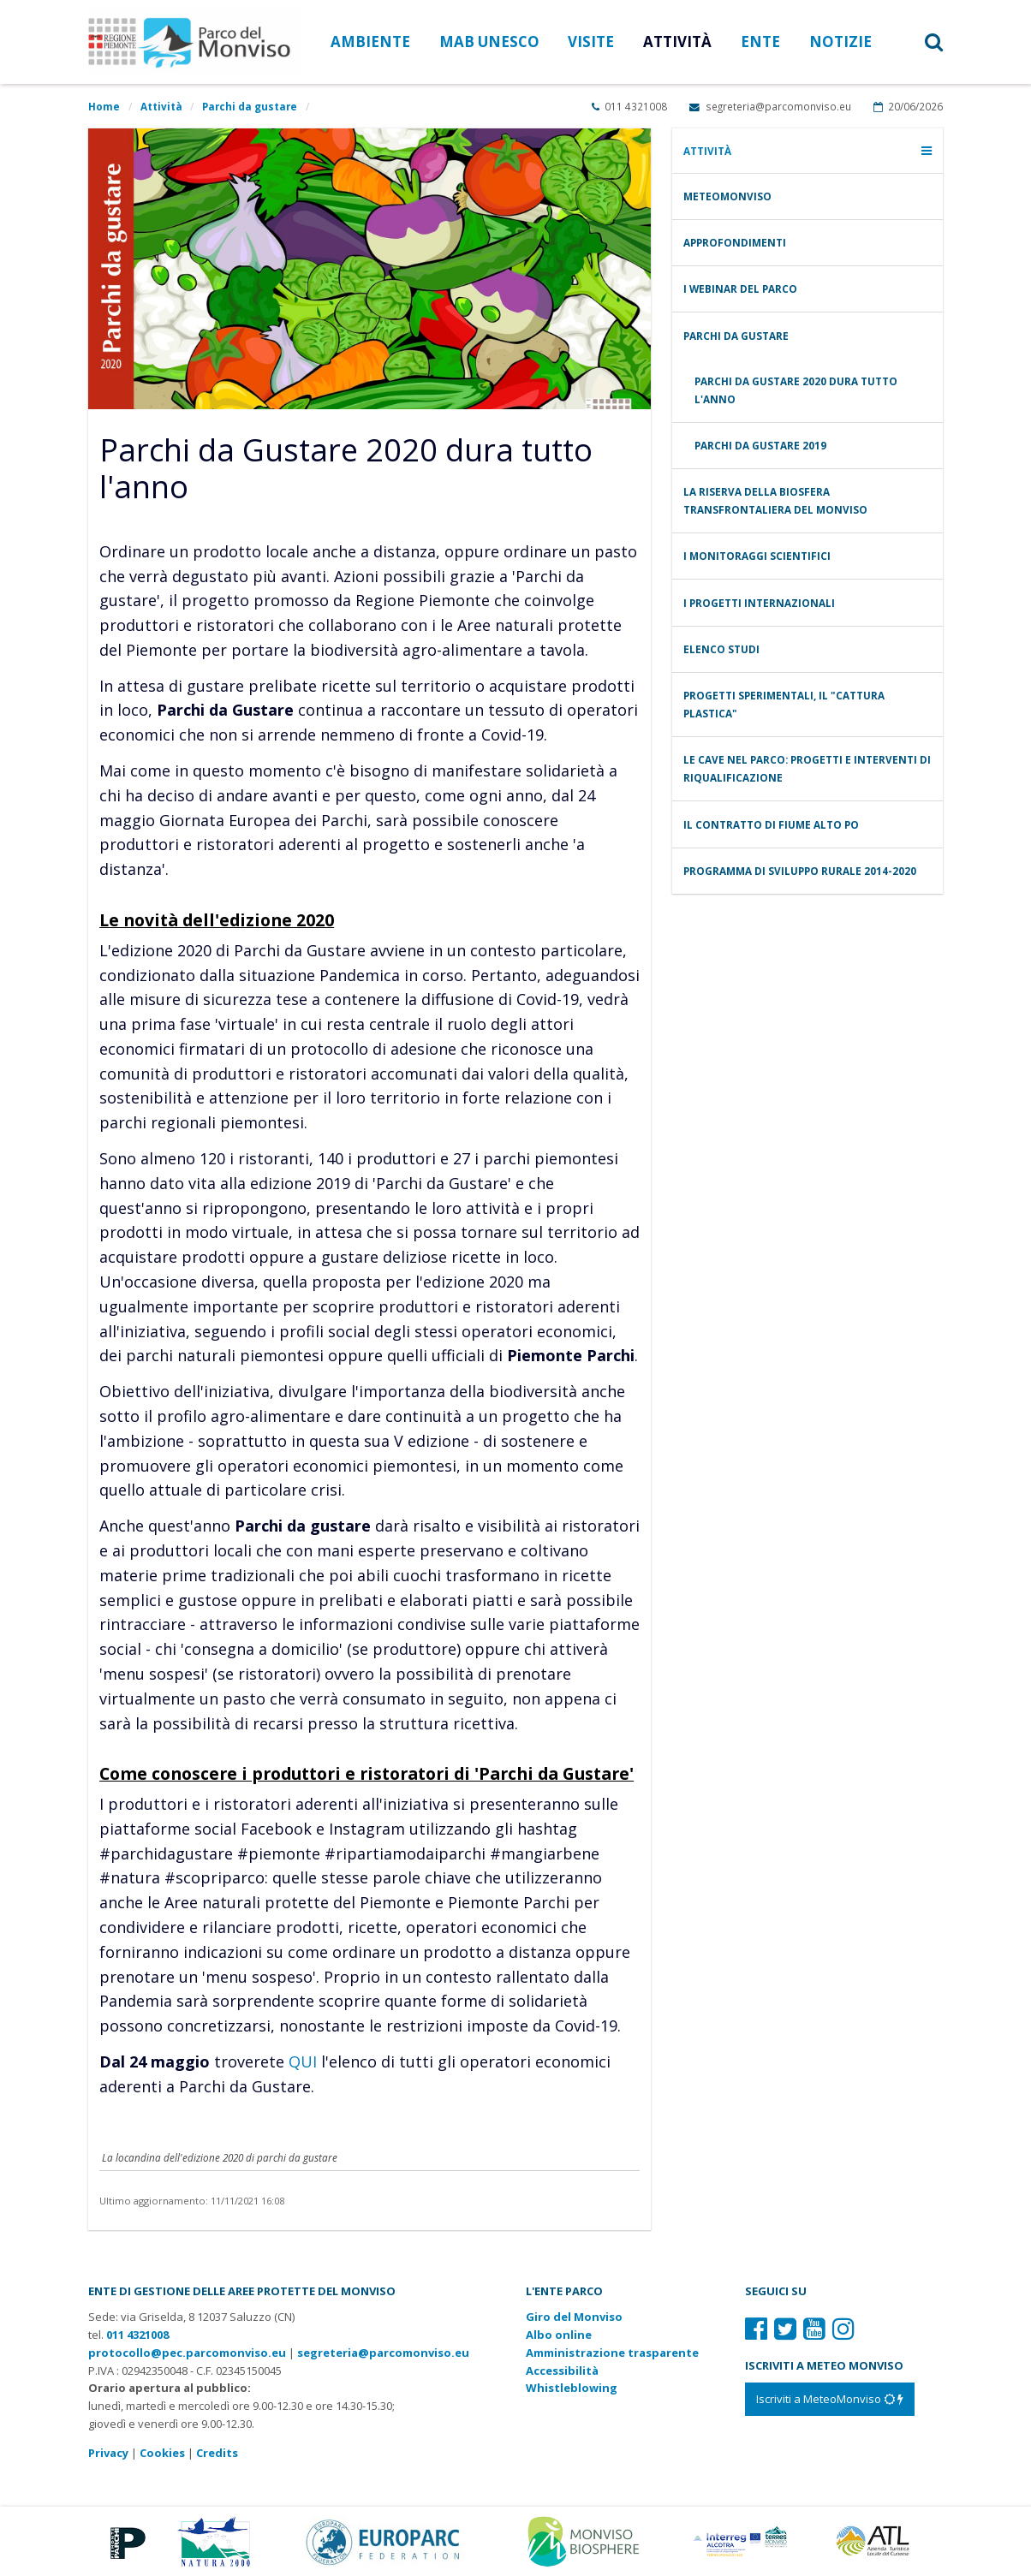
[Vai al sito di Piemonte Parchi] (124, 2540)
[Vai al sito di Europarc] (384, 2540)
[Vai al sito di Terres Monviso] (741, 2540)
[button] (915, 42)
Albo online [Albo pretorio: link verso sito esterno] (559, 2334)
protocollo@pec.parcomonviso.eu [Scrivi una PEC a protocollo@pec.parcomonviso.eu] (187, 2352)
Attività (161, 106)
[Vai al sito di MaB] (586, 2540)
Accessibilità (562, 2370)
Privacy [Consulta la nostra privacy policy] (108, 2452)
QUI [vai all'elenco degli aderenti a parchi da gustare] (303, 2061)
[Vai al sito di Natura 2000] (213, 2540)
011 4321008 (629, 106)
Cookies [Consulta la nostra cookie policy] (162, 2452)
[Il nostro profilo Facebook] (756, 2328)
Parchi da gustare (249, 106)
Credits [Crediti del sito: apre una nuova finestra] (217, 2452)
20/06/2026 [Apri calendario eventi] (908, 106)
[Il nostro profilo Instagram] (843, 2328)
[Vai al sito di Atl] (877, 2540)
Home (104, 106)
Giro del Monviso (574, 2316)
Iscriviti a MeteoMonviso (829, 2398)
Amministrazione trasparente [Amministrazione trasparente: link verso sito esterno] (612, 2352)
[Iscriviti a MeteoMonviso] (830, 2398)
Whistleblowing (571, 2387)
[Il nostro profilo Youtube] (814, 2328)
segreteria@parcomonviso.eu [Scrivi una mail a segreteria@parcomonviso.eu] (769, 106)
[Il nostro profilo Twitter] (785, 2328)
